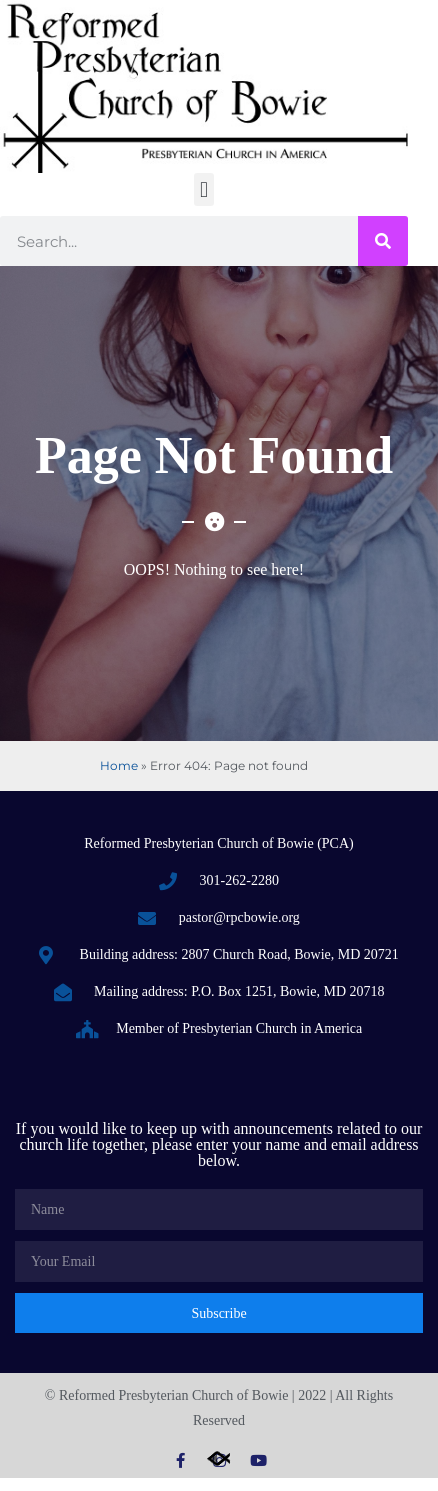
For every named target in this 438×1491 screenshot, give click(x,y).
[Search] (383, 241)
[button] (203, 189)
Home (119, 765)
